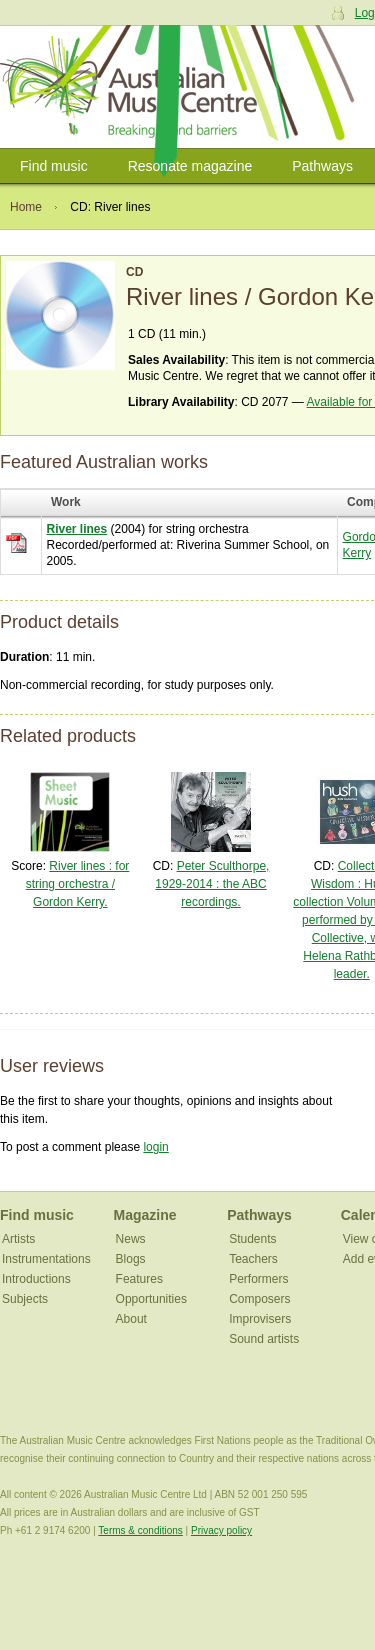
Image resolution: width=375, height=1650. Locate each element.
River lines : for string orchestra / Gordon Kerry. (78, 884)
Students (252, 1239)
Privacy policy (221, 1530)
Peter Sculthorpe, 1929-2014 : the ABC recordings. (212, 884)
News (131, 1239)
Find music (54, 166)
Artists (18, 1239)
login (155, 1147)
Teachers (253, 1259)
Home (26, 207)
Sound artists (264, 1339)
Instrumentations (46, 1259)
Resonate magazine (190, 166)
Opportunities (151, 1299)
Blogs (131, 1259)
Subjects (25, 1299)
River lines (77, 529)
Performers (258, 1279)
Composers (259, 1299)
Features (139, 1279)
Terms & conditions (140, 1530)
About (131, 1319)
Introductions (36, 1279)
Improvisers (260, 1319)
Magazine (145, 1215)
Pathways (322, 166)
